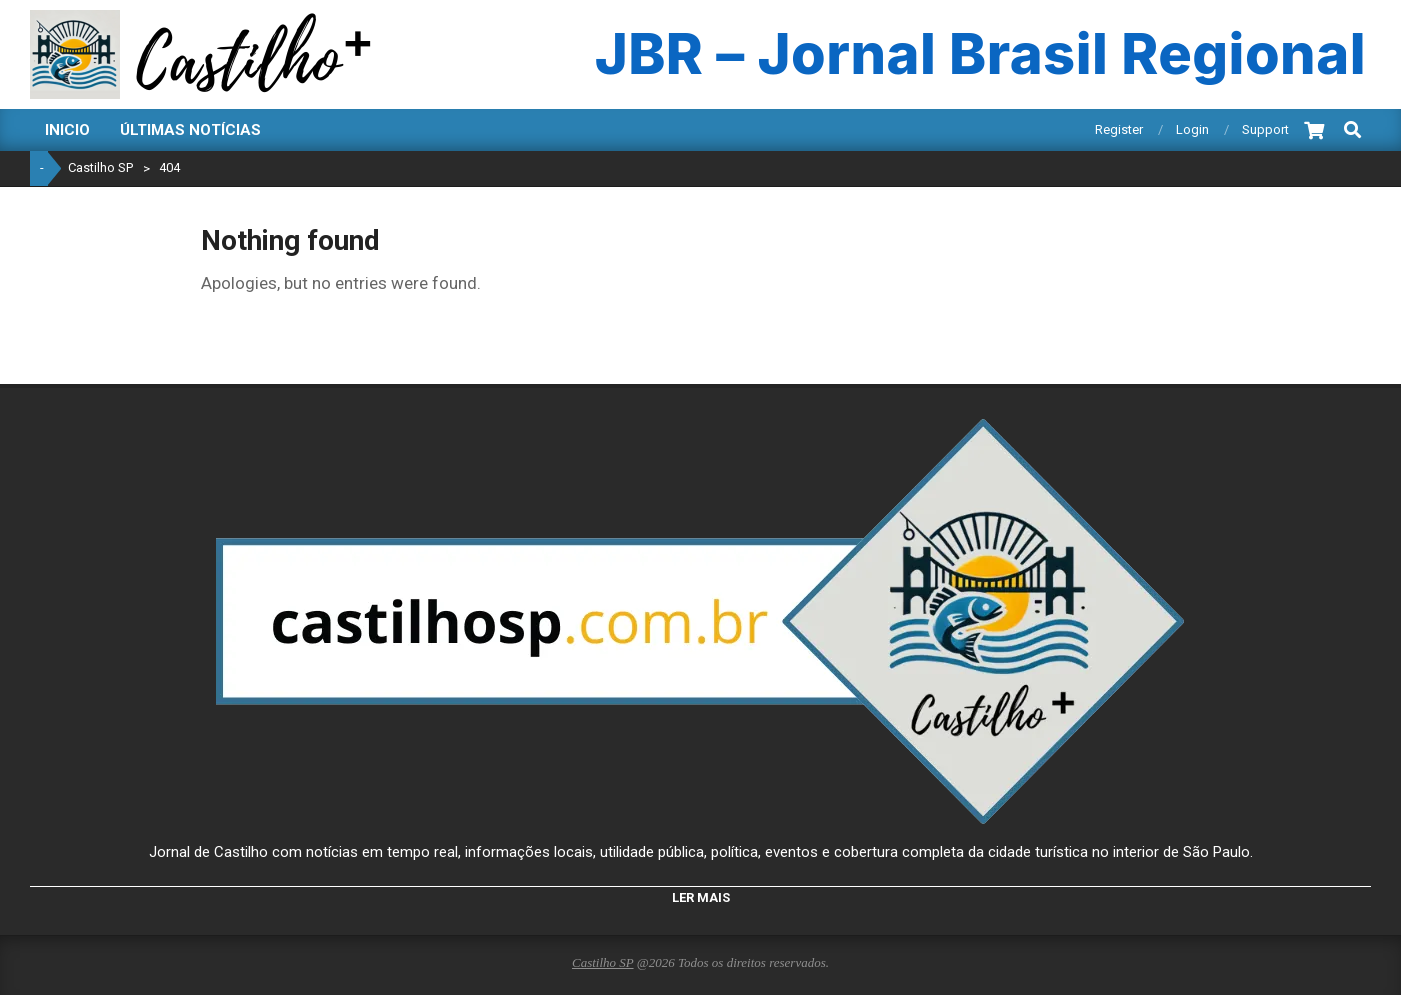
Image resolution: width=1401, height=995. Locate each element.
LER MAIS (701, 897)
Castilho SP (603, 962)
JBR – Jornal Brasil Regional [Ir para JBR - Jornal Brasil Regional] (980, 55)
